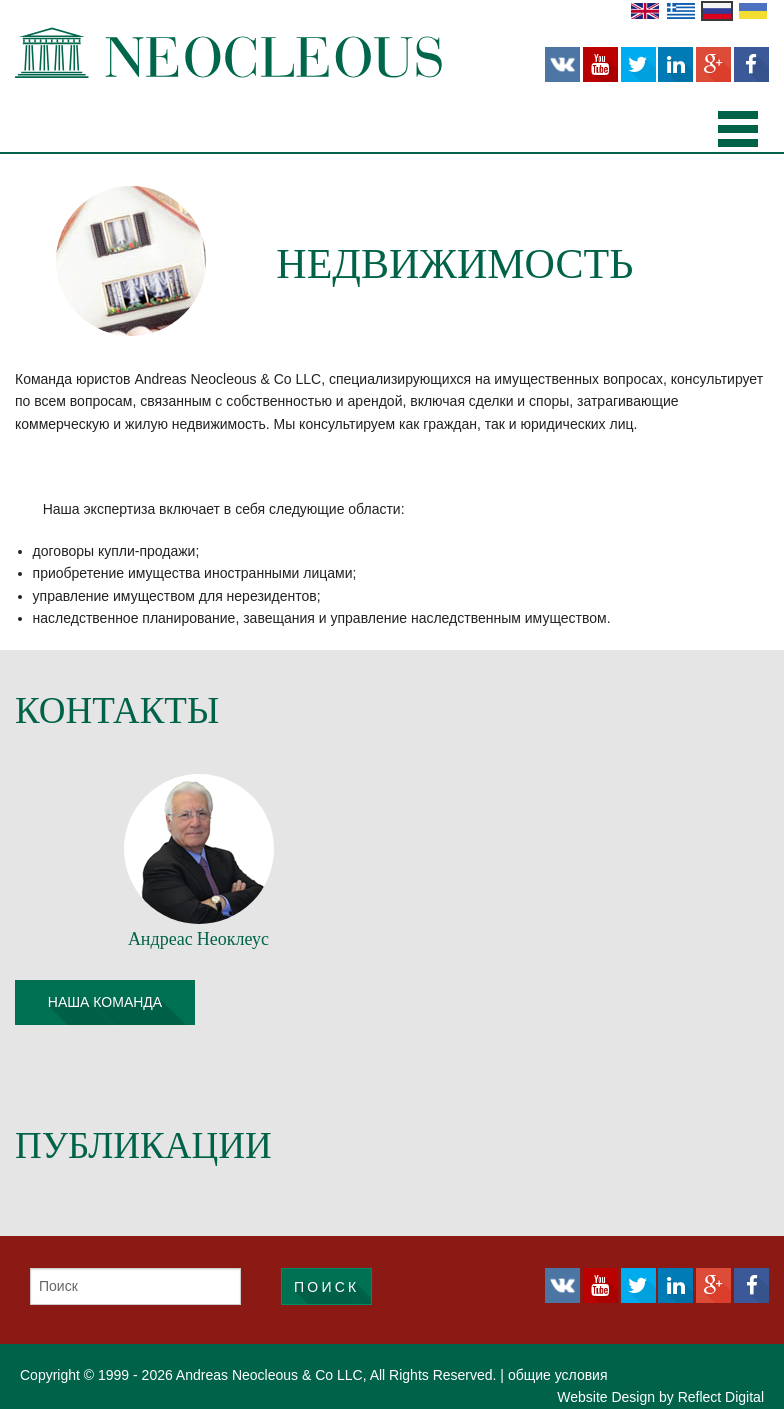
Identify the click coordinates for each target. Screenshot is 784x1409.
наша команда (105, 1002)
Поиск (326, 1287)
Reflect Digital (721, 1397)
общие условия (558, 1375)
